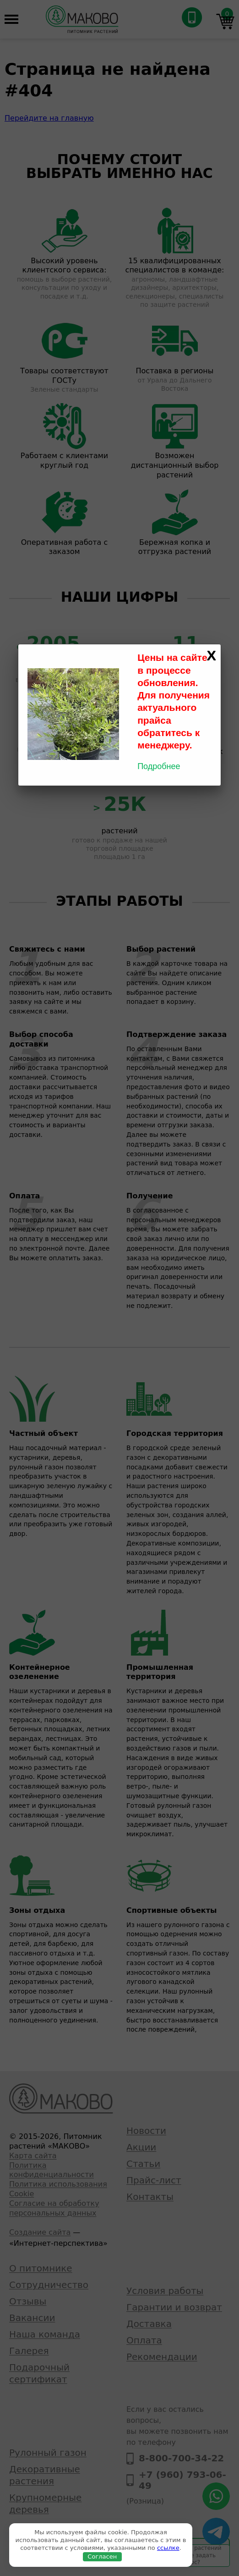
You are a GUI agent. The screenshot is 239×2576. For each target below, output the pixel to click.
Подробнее (158, 766)
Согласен (102, 2556)
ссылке (168, 2547)
